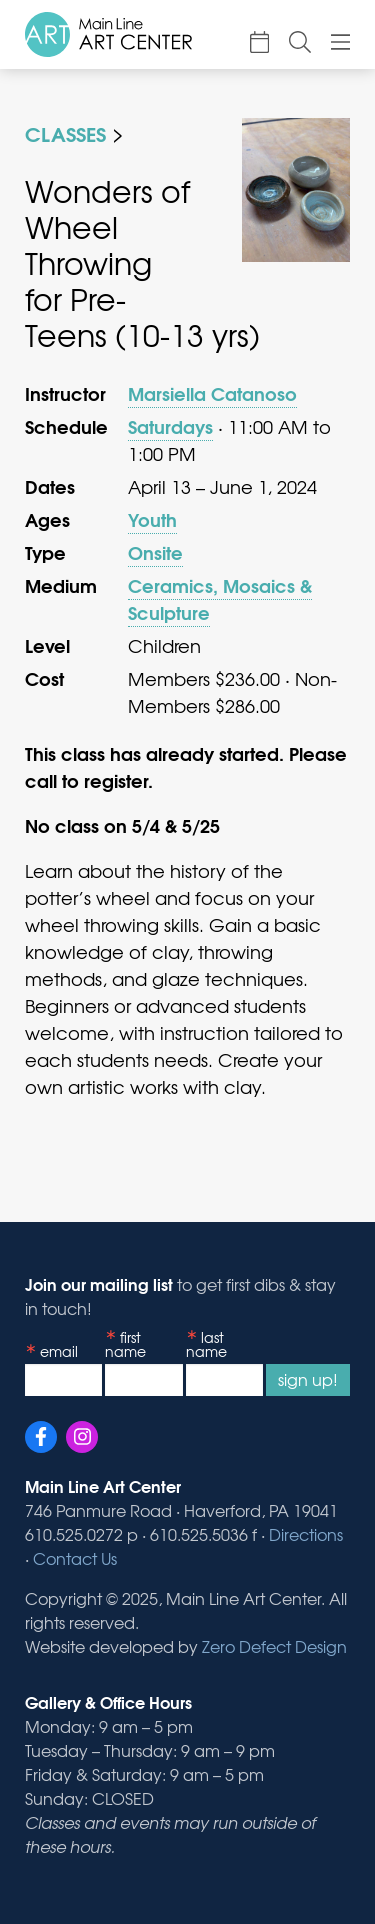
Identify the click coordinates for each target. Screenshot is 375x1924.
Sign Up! (308, 1379)
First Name (125, 1344)
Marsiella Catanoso (212, 393)
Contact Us (75, 1558)
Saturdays (170, 426)
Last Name (206, 1344)
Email (59, 1351)
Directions (306, 1534)
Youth (152, 519)
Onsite (155, 552)
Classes (65, 132)
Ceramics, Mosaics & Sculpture (220, 598)
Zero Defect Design (274, 1646)
